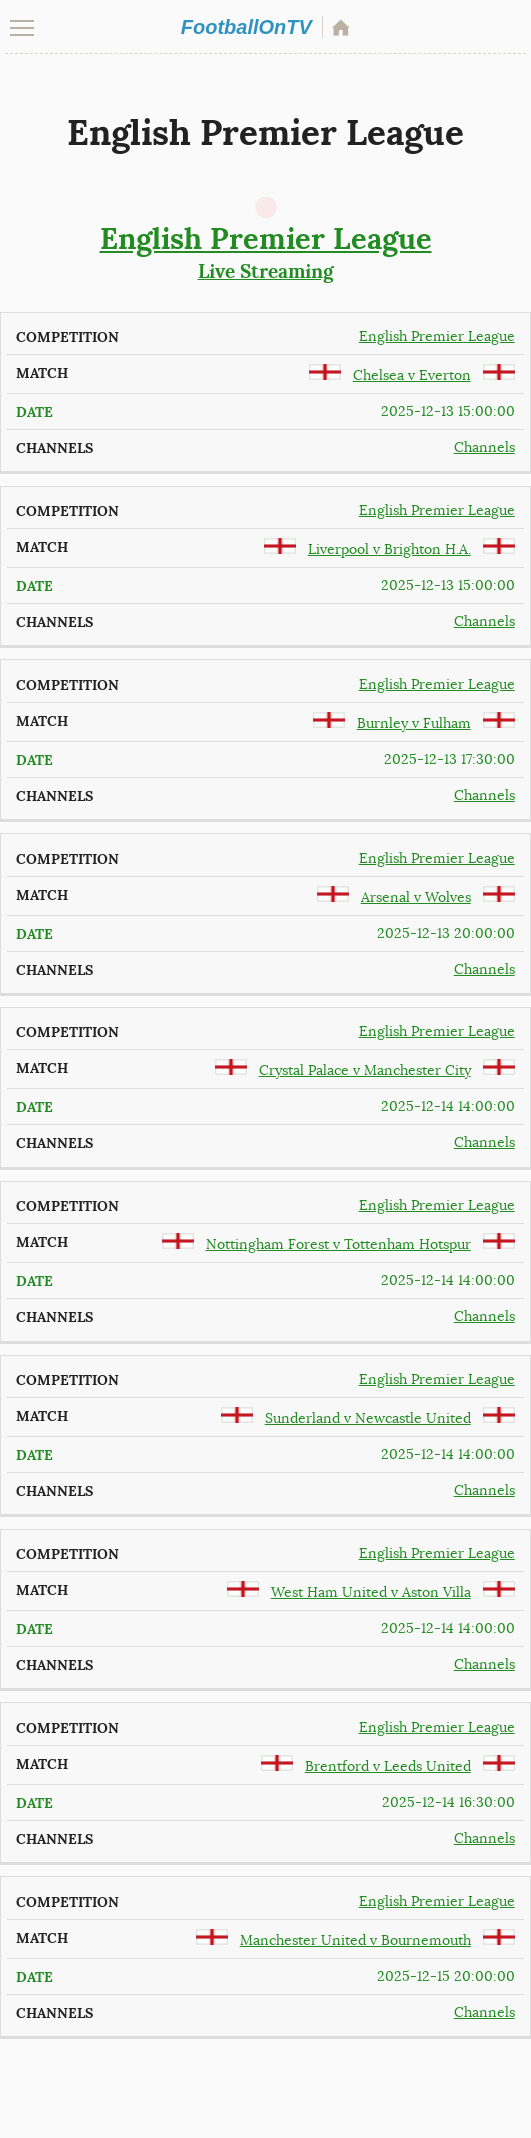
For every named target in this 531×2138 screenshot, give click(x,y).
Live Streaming (265, 252)
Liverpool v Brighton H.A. (389, 549)
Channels (484, 447)
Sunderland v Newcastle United (368, 1418)
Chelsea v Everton (412, 375)
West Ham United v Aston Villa (371, 1592)
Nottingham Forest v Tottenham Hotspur (338, 1244)
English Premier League (437, 336)
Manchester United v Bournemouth (355, 1940)
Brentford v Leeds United (388, 1766)
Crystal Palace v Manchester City (365, 1070)
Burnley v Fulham (414, 723)
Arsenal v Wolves (416, 897)
